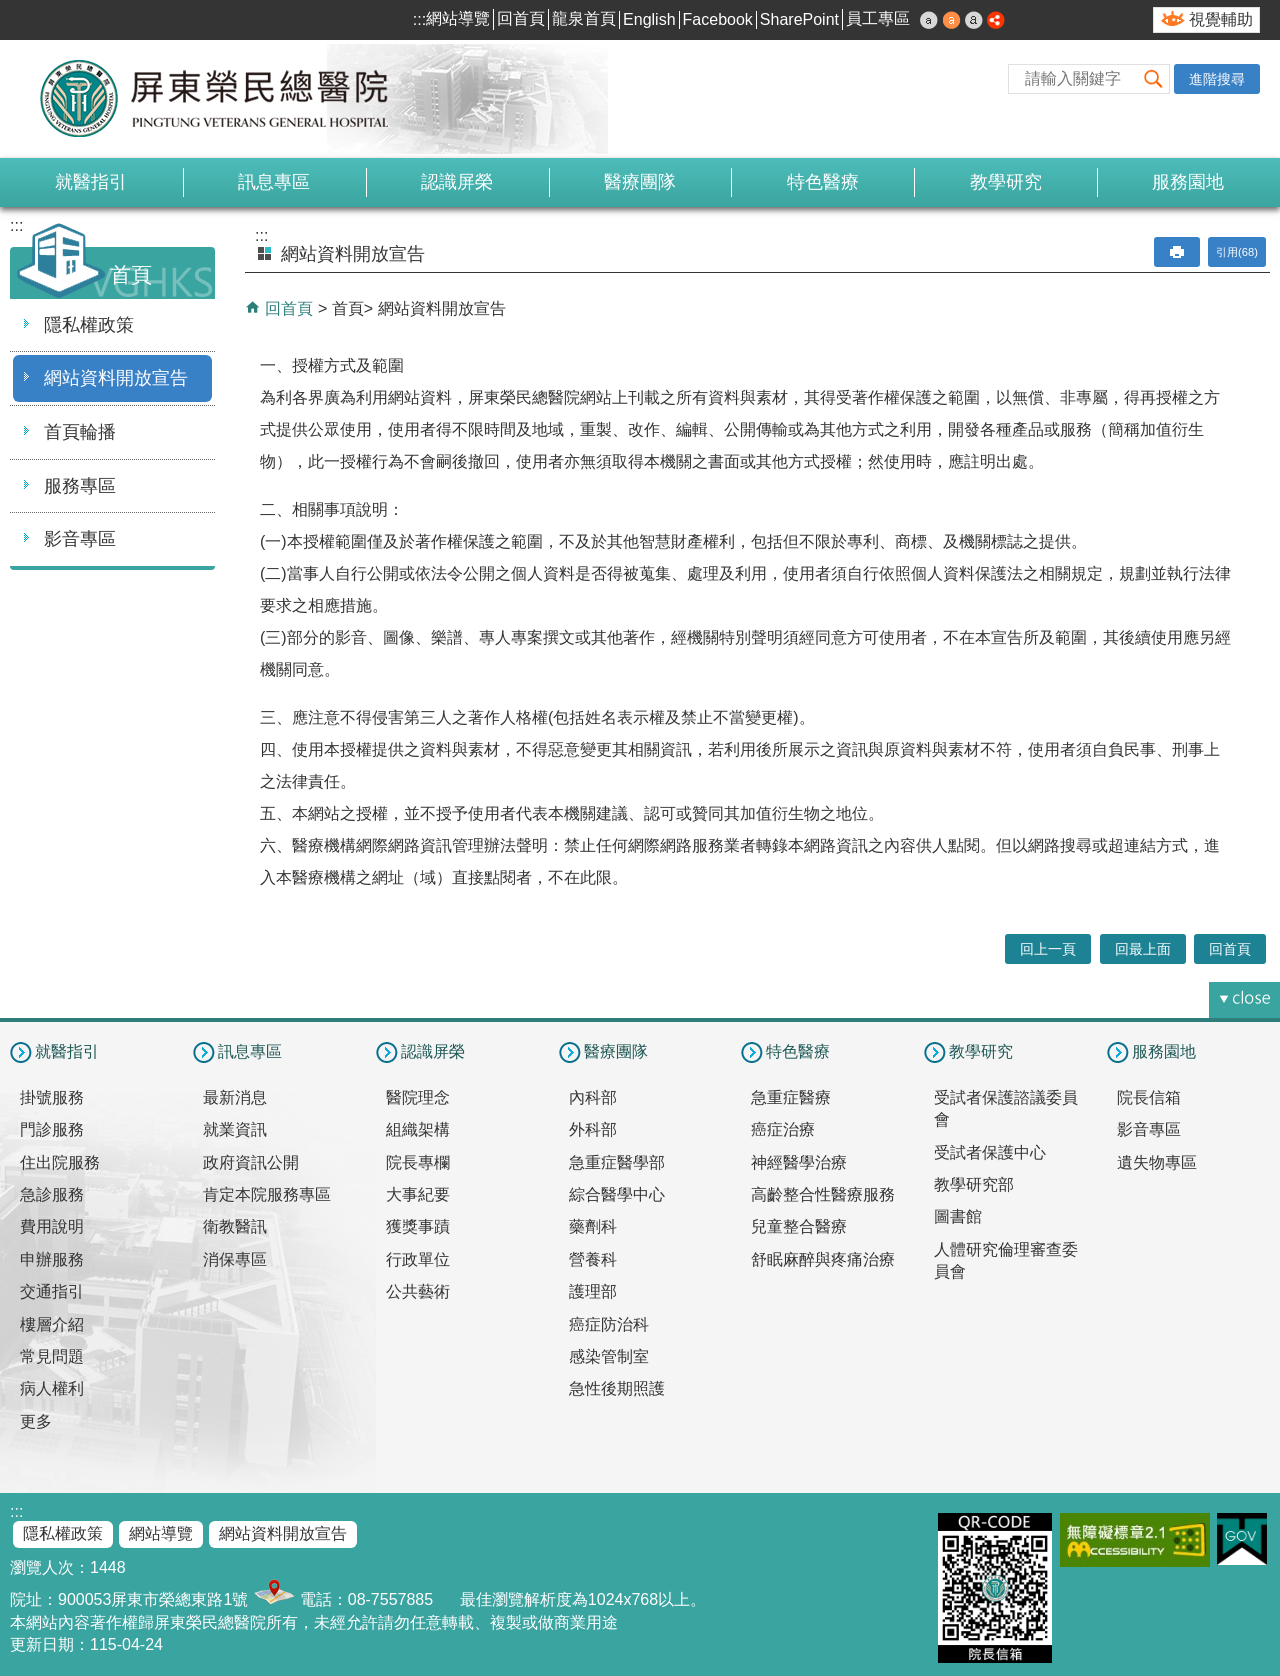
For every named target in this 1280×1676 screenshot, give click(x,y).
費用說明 (52, 1226)
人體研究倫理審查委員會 (1006, 1260)
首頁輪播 (80, 432)
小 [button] (929, 20)
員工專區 (878, 18)
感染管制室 (609, 1356)
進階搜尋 (1217, 79)
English (649, 19)
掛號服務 (52, 1097)
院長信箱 (1149, 1097)
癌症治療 (783, 1129)
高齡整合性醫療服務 (823, 1194)
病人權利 (52, 1388)
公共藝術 (418, 1291)
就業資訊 (235, 1129)
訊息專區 (274, 182)
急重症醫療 (791, 1097)
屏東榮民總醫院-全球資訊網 (225, 99)
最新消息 (235, 1097)
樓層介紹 (52, 1324)
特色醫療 (823, 182)
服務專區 (80, 486)
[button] (1154, 78)
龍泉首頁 (584, 18)
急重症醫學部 (617, 1162)
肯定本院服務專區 (267, 1194)
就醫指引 (91, 182)
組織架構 (418, 1129)
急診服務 (52, 1194)
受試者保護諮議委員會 (1006, 1108)
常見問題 (52, 1356)
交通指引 (52, 1291)
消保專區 (235, 1259)
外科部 (593, 1129)
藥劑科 (593, 1226)
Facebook (718, 19)
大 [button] (974, 20)
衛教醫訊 (235, 1226)
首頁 (348, 308)
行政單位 (418, 1259)
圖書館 (958, 1216)
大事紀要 (418, 1194)
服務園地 (1188, 182)
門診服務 (52, 1129)
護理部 (593, 1291)
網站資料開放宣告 (116, 378)
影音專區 (80, 539)
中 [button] (952, 20)
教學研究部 (974, 1184)
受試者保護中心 (990, 1152)
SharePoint (799, 19)
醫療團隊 (640, 182)
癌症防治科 (609, 1324)
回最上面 (1143, 949)
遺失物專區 (1157, 1162)
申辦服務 (52, 1259)
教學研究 (1006, 182)
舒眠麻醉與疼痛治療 (823, 1259)
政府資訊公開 (251, 1162)
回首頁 (521, 18)
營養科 (593, 1259)
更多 (36, 1421)
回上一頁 (1048, 949)
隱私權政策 (89, 325)
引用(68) (1237, 252)
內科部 (593, 1097)
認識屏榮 (457, 182)
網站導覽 (458, 18)
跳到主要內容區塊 (10, 10)
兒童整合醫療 (799, 1226)
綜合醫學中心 (617, 1194)
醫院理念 (418, 1097)
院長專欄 (418, 1162)
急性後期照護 (617, 1388)
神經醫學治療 (799, 1162)
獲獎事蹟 (418, 1226)
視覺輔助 (1221, 19)
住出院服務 (60, 1162)
